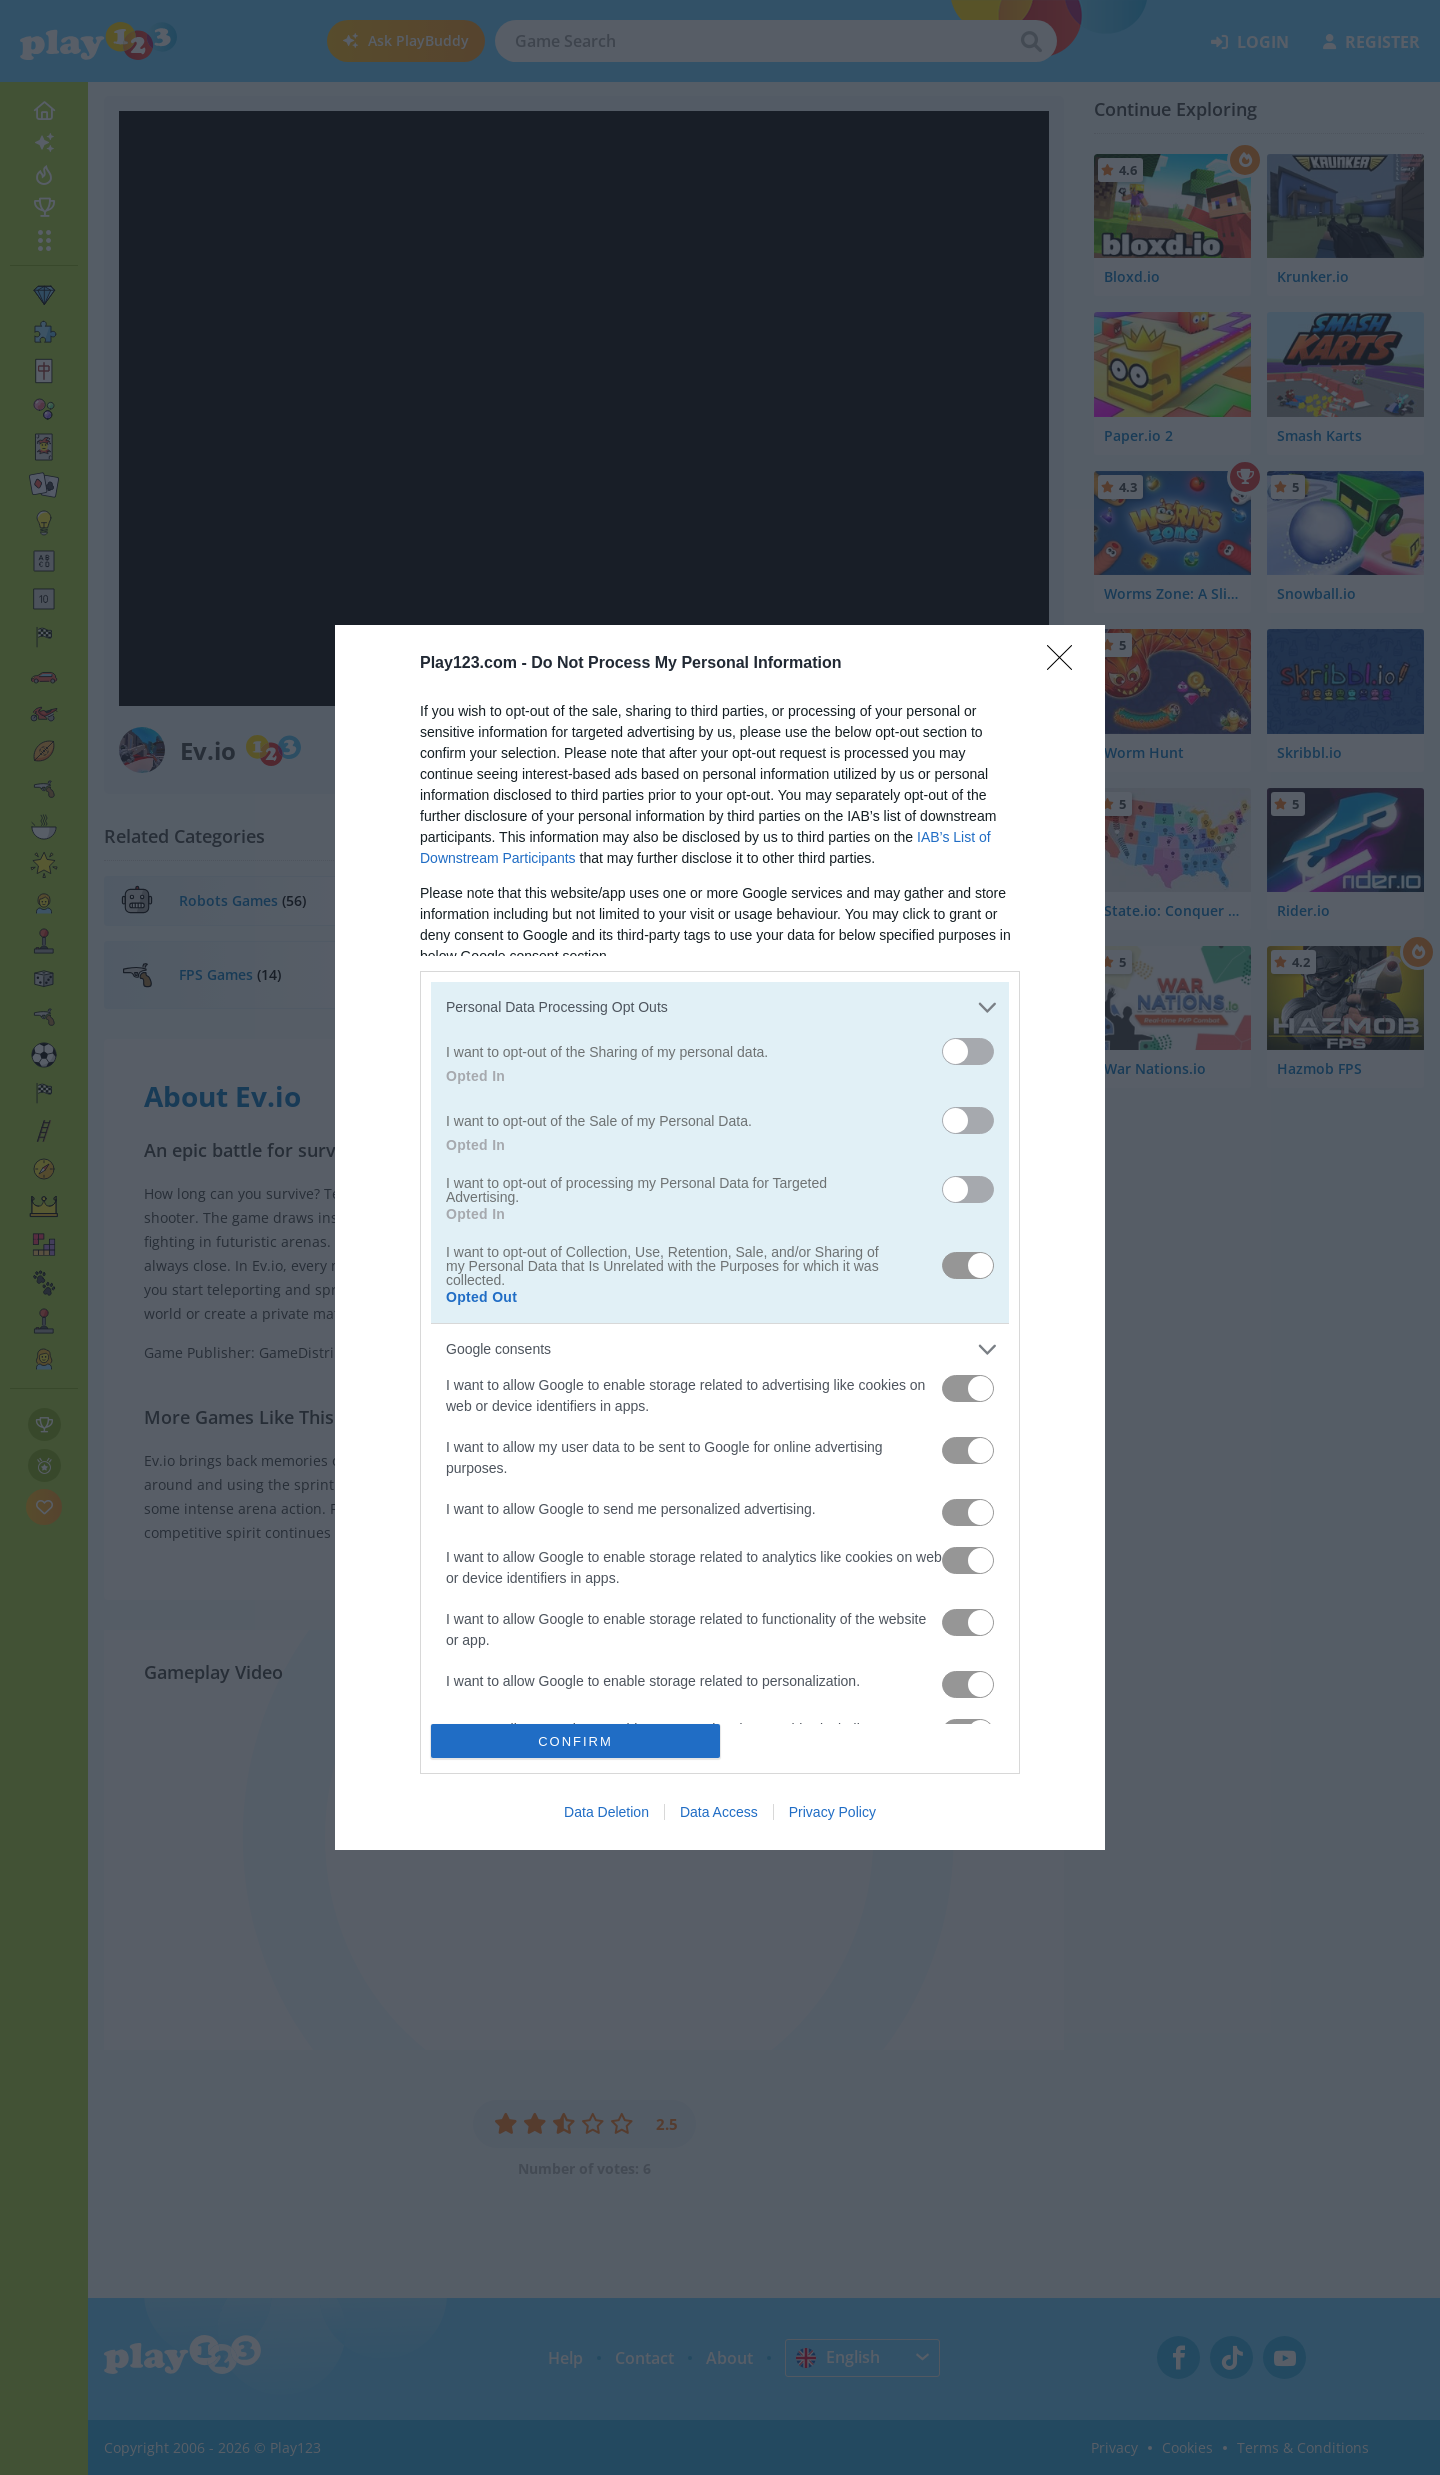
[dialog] (720, 1238)
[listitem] (720, 1007)
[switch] (968, 1051)
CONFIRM (575, 1741)
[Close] (1066, 664)
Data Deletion (606, 1812)
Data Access (719, 1812)
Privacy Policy (832, 1812)
